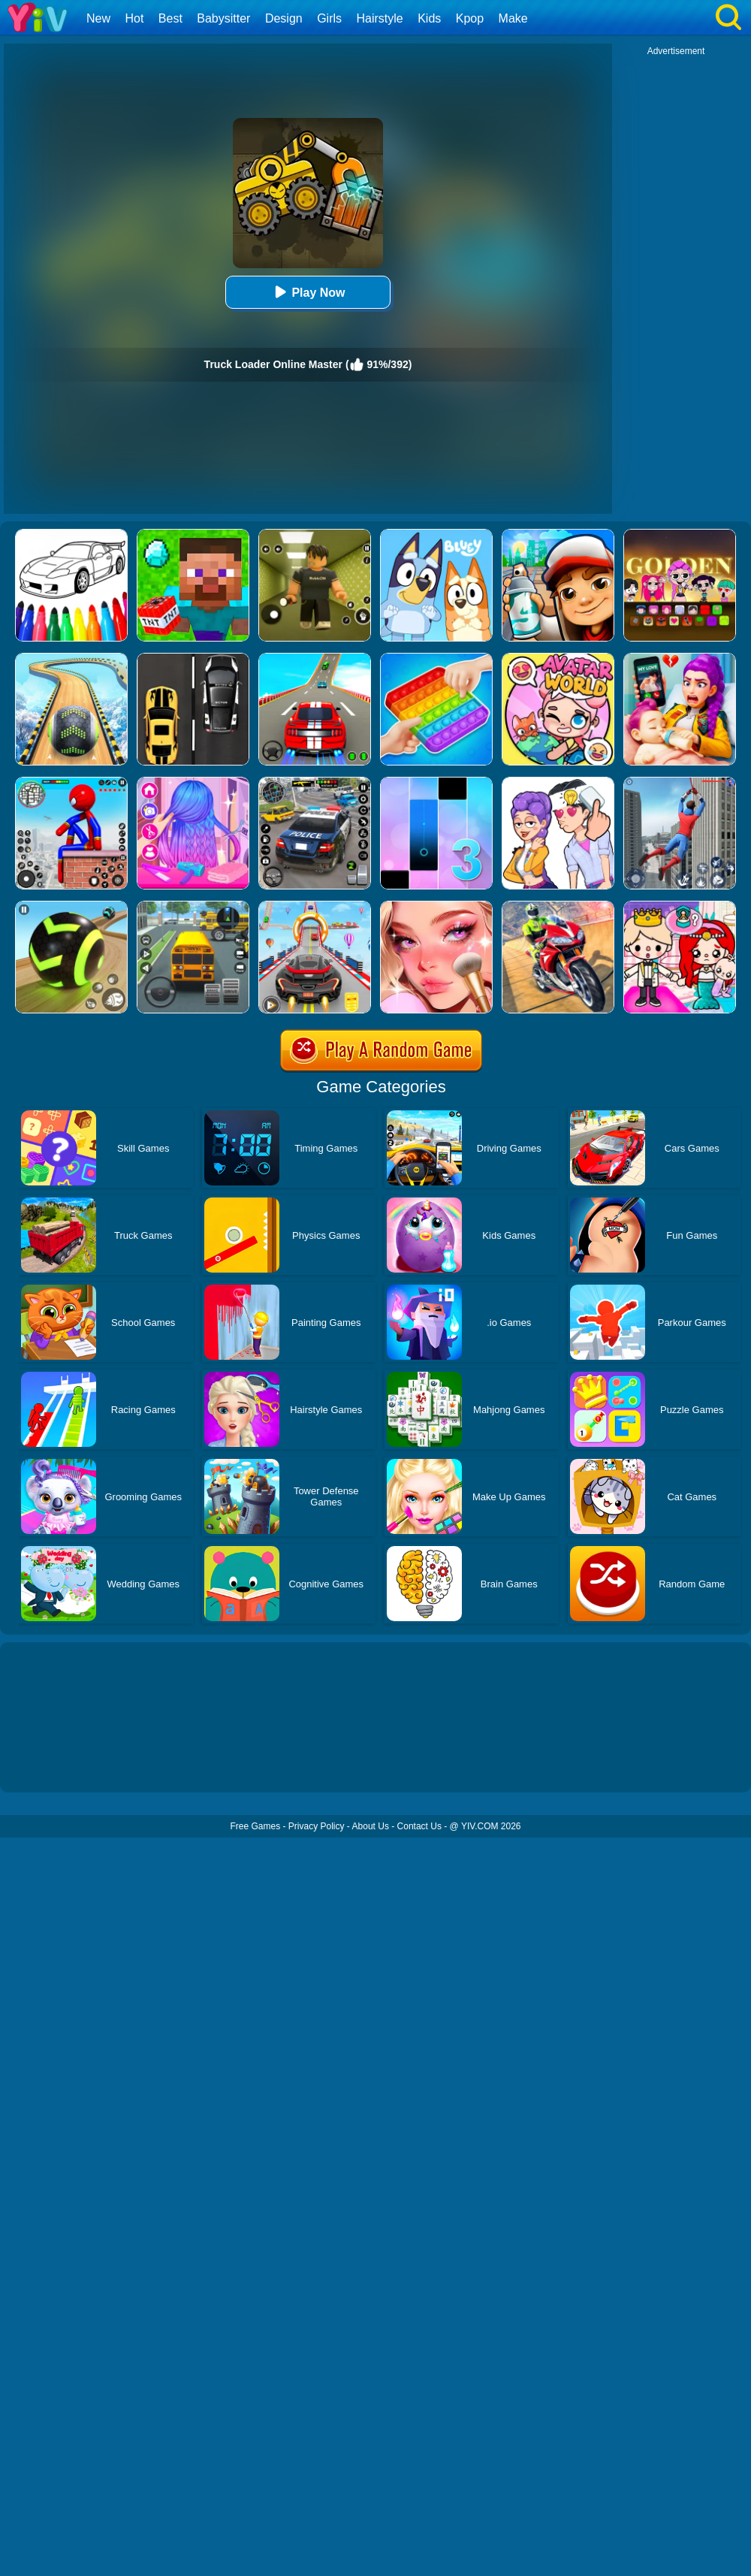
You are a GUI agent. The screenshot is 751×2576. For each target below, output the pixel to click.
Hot (134, 18)
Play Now (307, 291)
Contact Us (419, 1826)
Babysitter (223, 18)
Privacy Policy (316, 1826)
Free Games (255, 1826)
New (98, 18)
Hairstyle (380, 18)
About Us (370, 1826)
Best (170, 18)
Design (284, 18)
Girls (329, 18)
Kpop (470, 18)
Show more (51, 1764)
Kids (429, 18)
